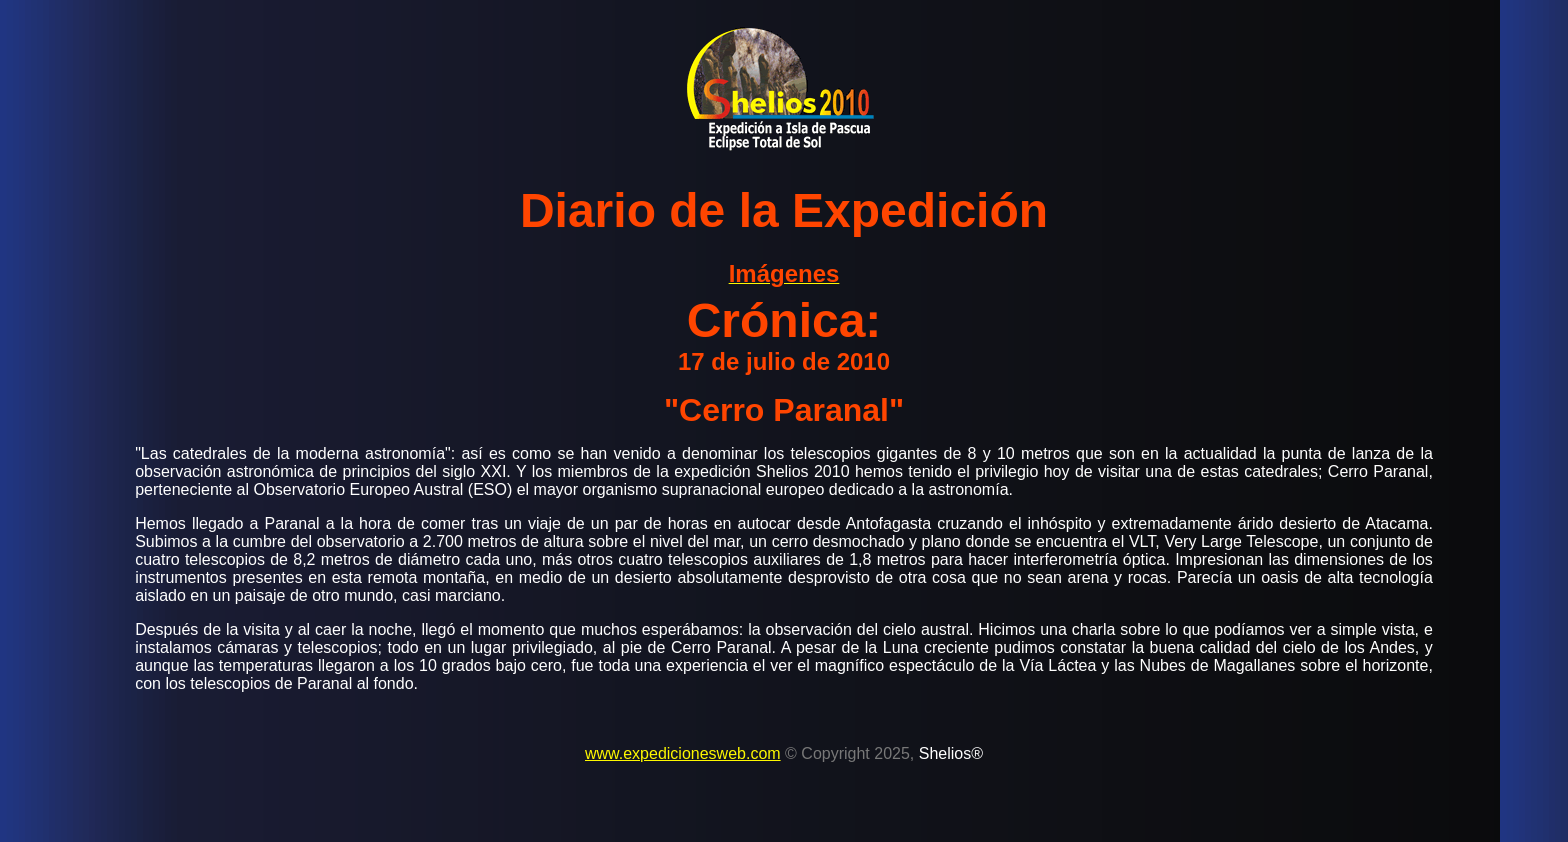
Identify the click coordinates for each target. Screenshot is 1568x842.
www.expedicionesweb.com (683, 753)
